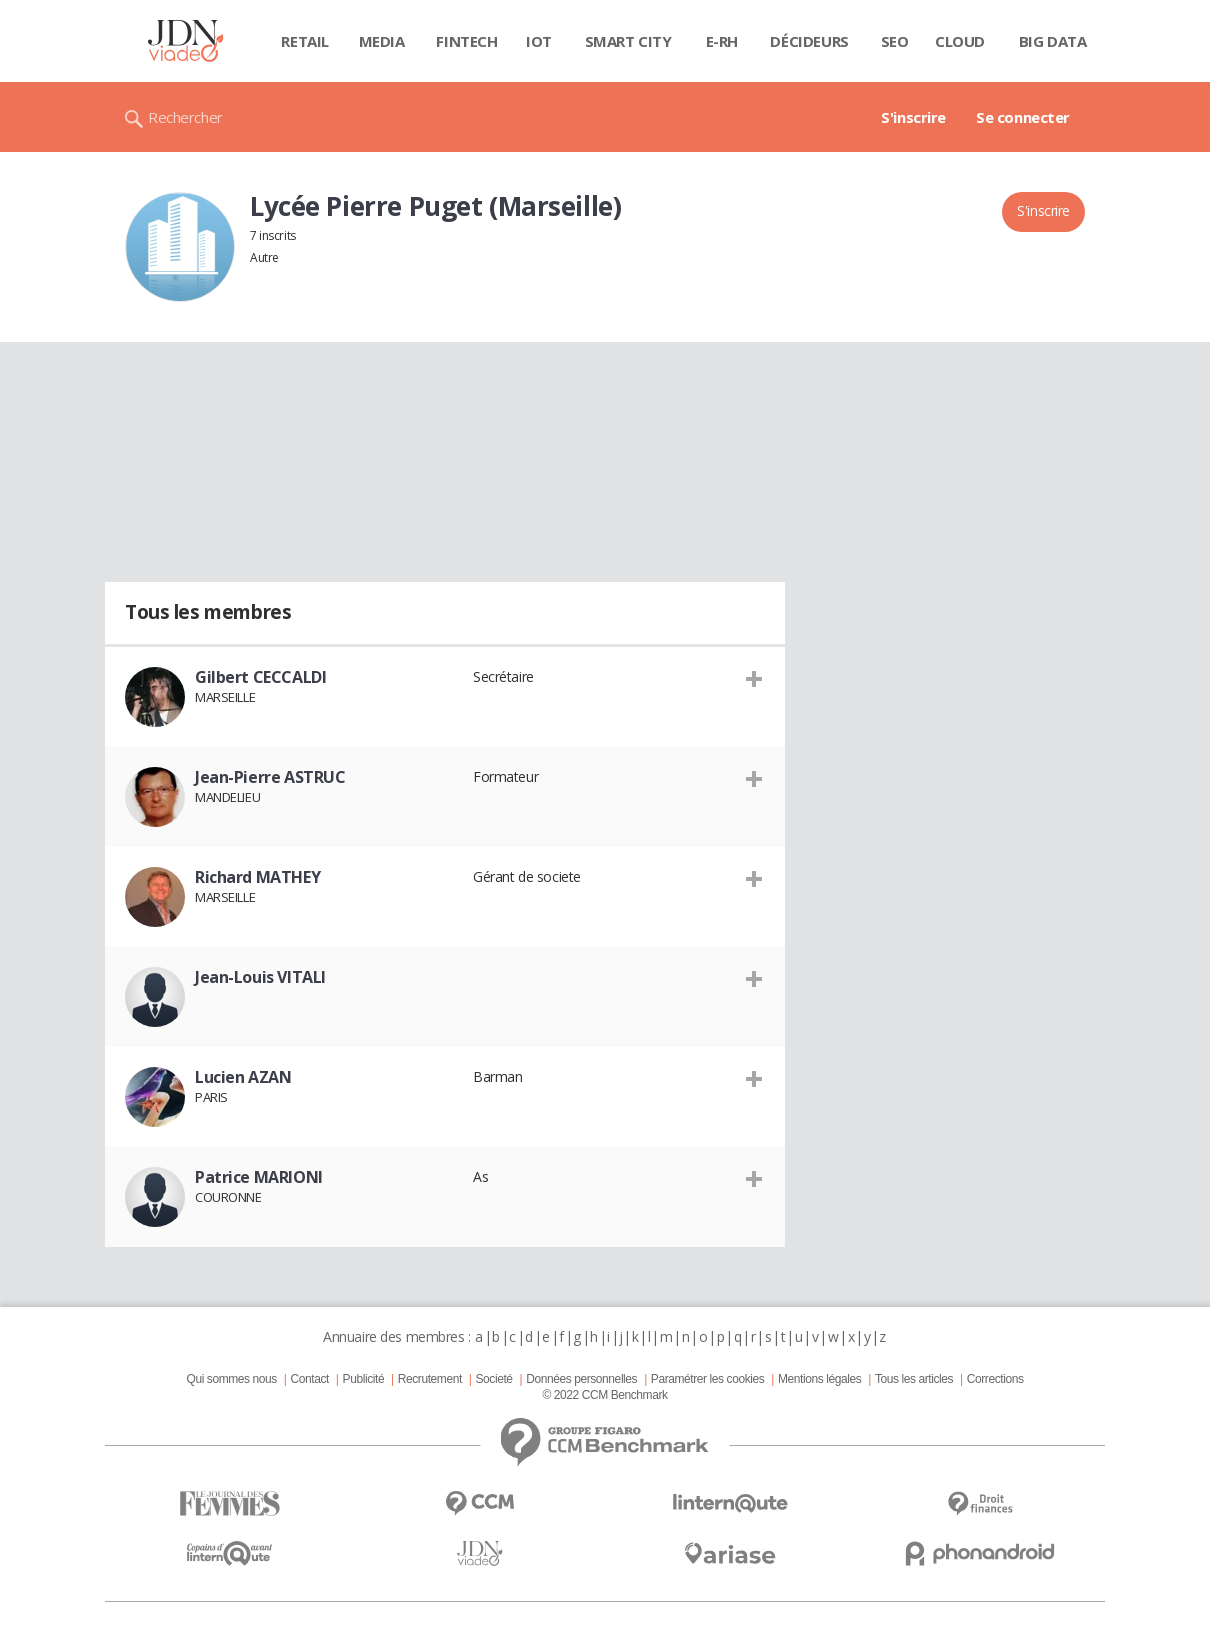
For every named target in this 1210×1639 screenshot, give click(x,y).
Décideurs (809, 41)
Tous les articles (914, 1379)
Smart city (628, 41)
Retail (304, 41)
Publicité (364, 1379)
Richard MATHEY (257, 877)
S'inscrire (913, 117)
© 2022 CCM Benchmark (604, 1395)
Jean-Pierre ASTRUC (270, 777)
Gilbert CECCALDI (260, 677)
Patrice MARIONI (259, 1177)
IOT (539, 41)
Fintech (466, 41)
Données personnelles (581, 1379)
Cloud (960, 41)
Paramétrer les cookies (707, 1379)
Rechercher (185, 117)
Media (382, 41)
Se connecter (1023, 117)
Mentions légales (819, 1379)
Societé (493, 1379)
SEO (895, 41)
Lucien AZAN (243, 1077)
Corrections (995, 1379)
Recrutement (430, 1379)
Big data (1053, 41)
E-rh (722, 41)
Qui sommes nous (231, 1379)
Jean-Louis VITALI (260, 977)
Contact (310, 1379)
